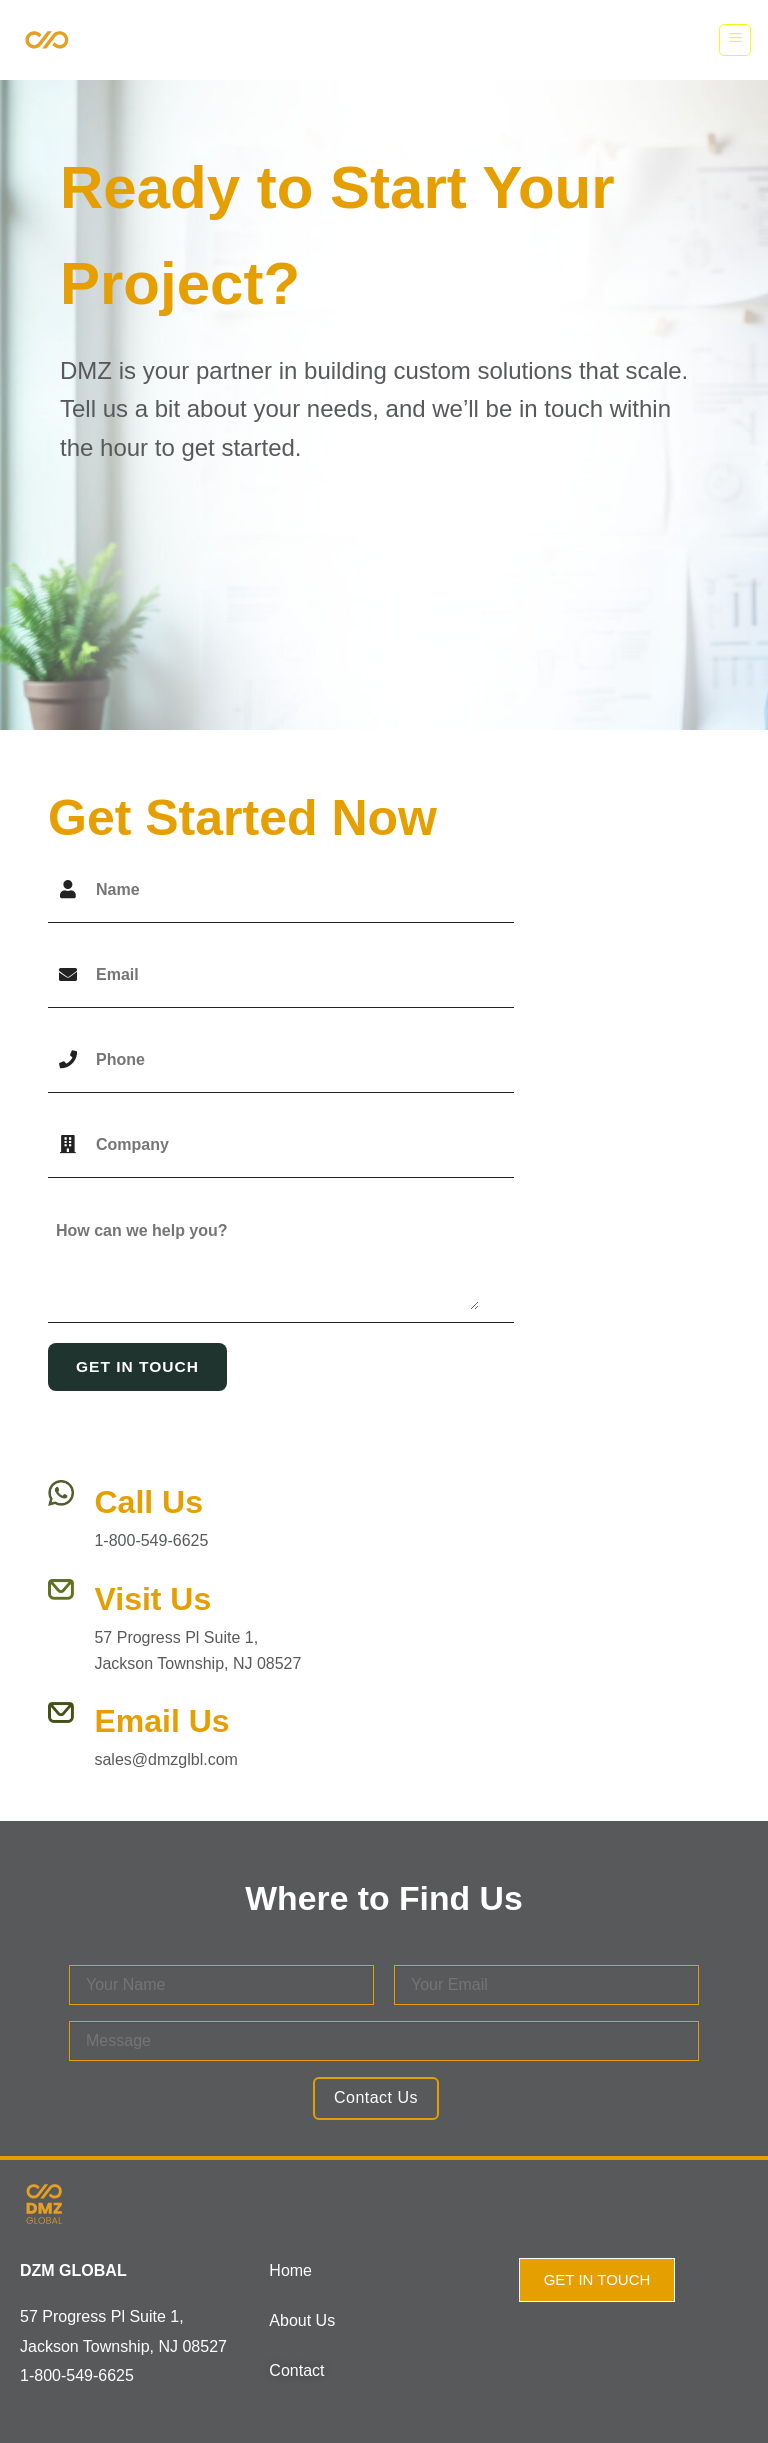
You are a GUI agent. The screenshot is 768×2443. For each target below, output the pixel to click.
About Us (302, 2320)
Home (290, 2270)
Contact (296, 2370)
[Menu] (735, 40)
